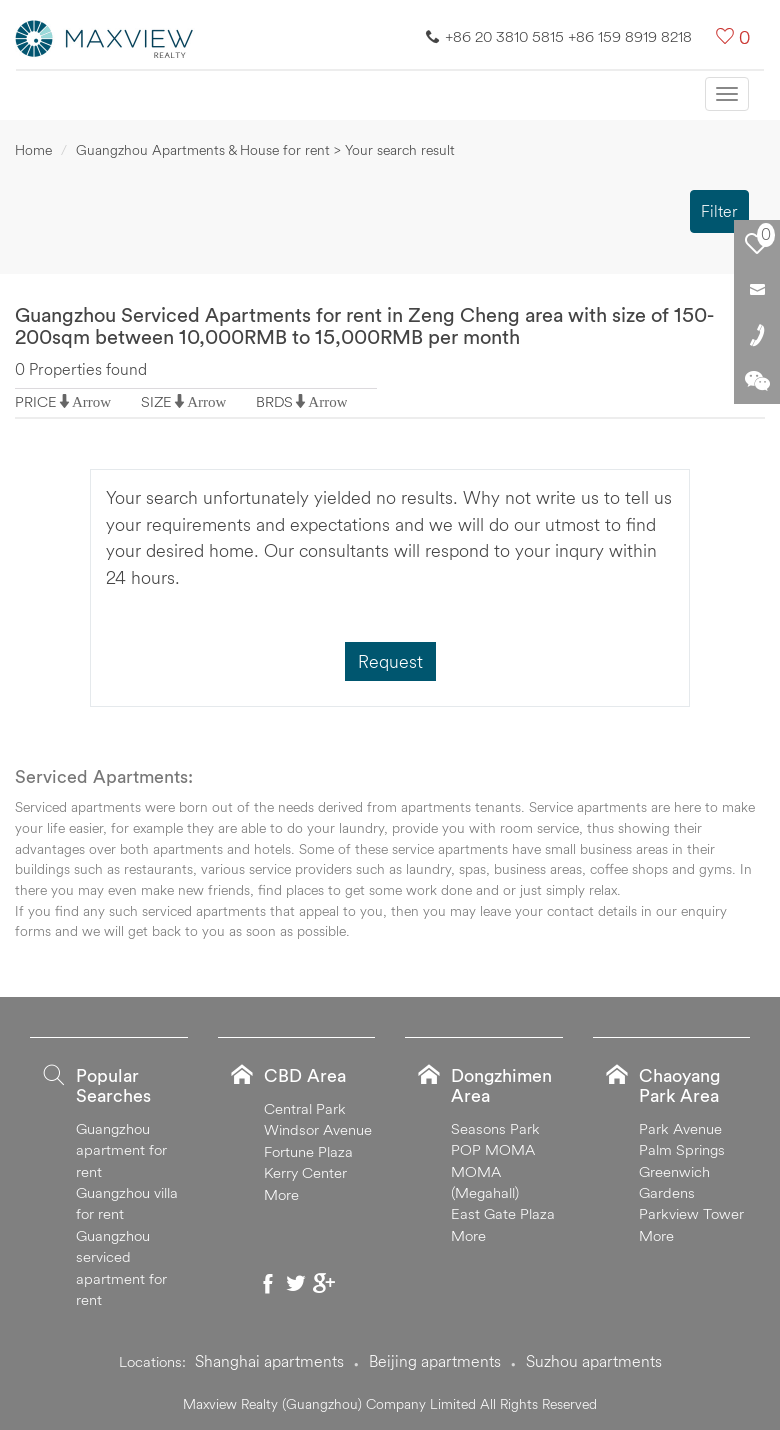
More (281, 1194)
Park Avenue (680, 1128)
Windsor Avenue (318, 1129)
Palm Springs (682, 1149)
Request (390, 661)
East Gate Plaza (503, 1213)
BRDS (274, 401)
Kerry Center (305, 1172)
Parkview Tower (691, 1213)
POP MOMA (493, 1149)
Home (33, 150)
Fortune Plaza (308, 1151)
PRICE (36, 401)
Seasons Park (495, 1128)
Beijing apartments (435, 1361)
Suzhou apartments (594, 1361)
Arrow (91, 401)
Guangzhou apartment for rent (121, 1150)
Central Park (305, 1108)
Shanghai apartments (269, 1361)
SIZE (156, 401)
